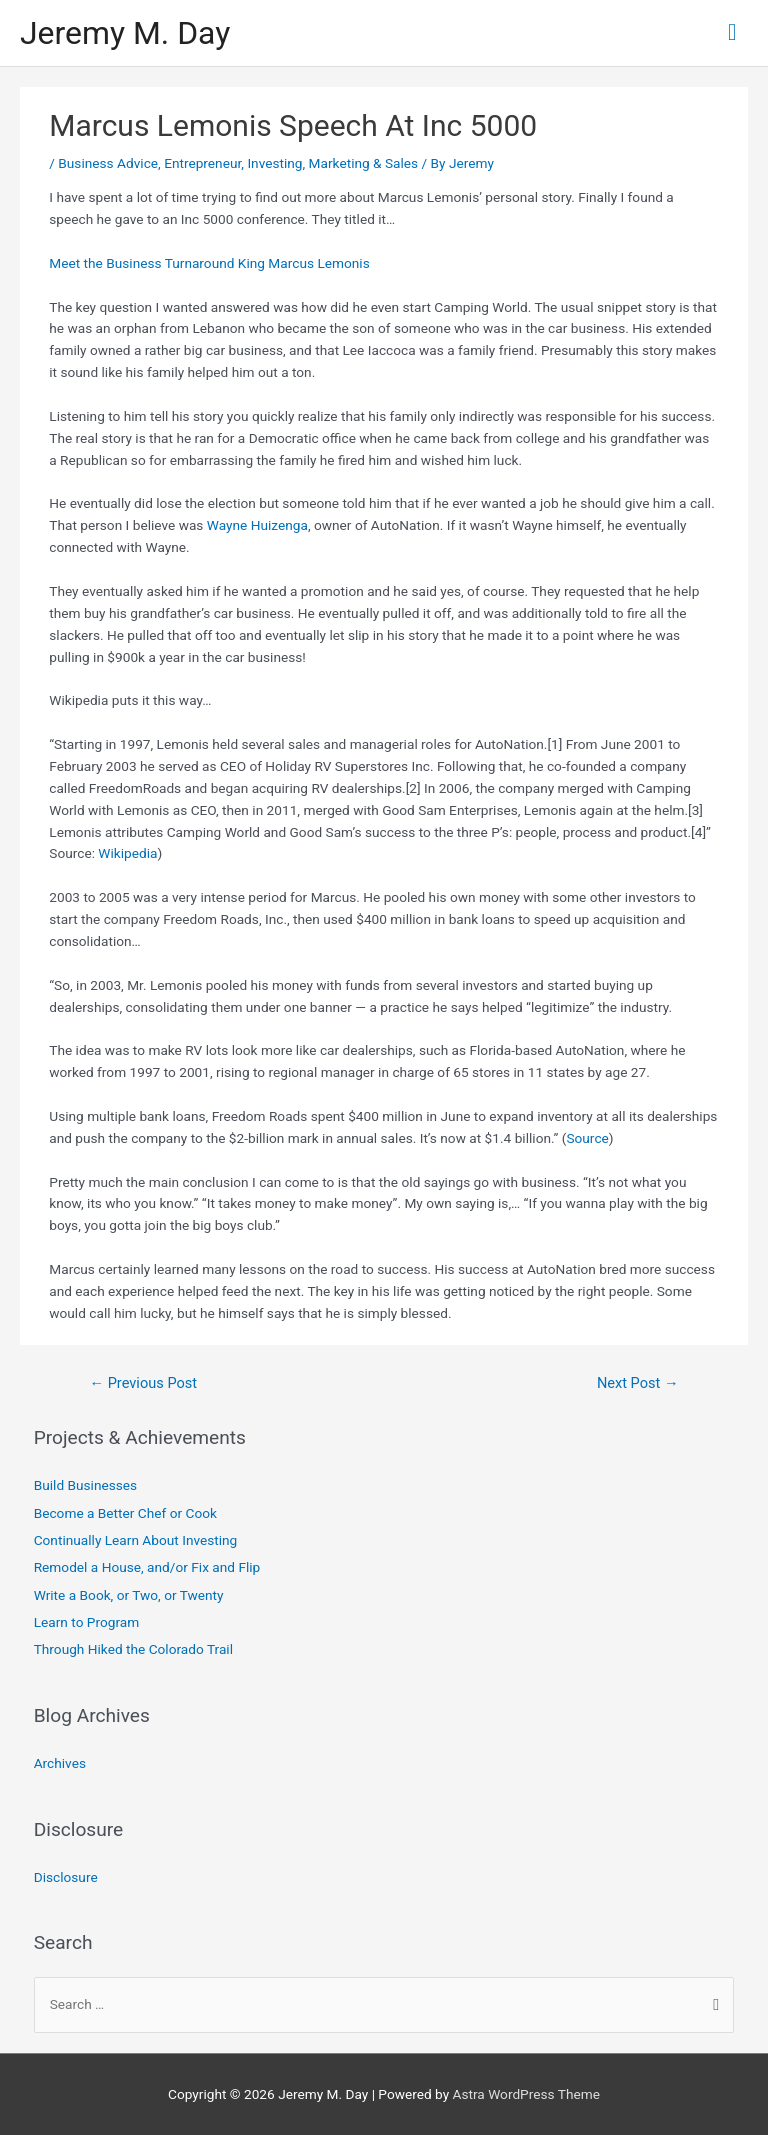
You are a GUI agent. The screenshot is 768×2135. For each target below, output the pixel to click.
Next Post (638, 1383)
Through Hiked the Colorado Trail (133, 1649)
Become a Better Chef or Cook (125, 1513)
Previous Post (143, 1383)
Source (587, 1138)
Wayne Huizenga (257, 525)
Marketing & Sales (364, 163)
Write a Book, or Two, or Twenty (129, 1595)
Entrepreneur (202, 163)
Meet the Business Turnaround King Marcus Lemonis (209, 263)
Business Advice (108, 163)
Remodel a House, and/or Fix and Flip (147, 1567)
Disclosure (66, 1877)
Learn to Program (87, 1622)
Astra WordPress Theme (526, 2094)
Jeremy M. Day (125, 33)
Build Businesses (85, 1485)
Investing (274, 163)
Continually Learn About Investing (136, 1540)
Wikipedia (127, 853)
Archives (60, 1763)
